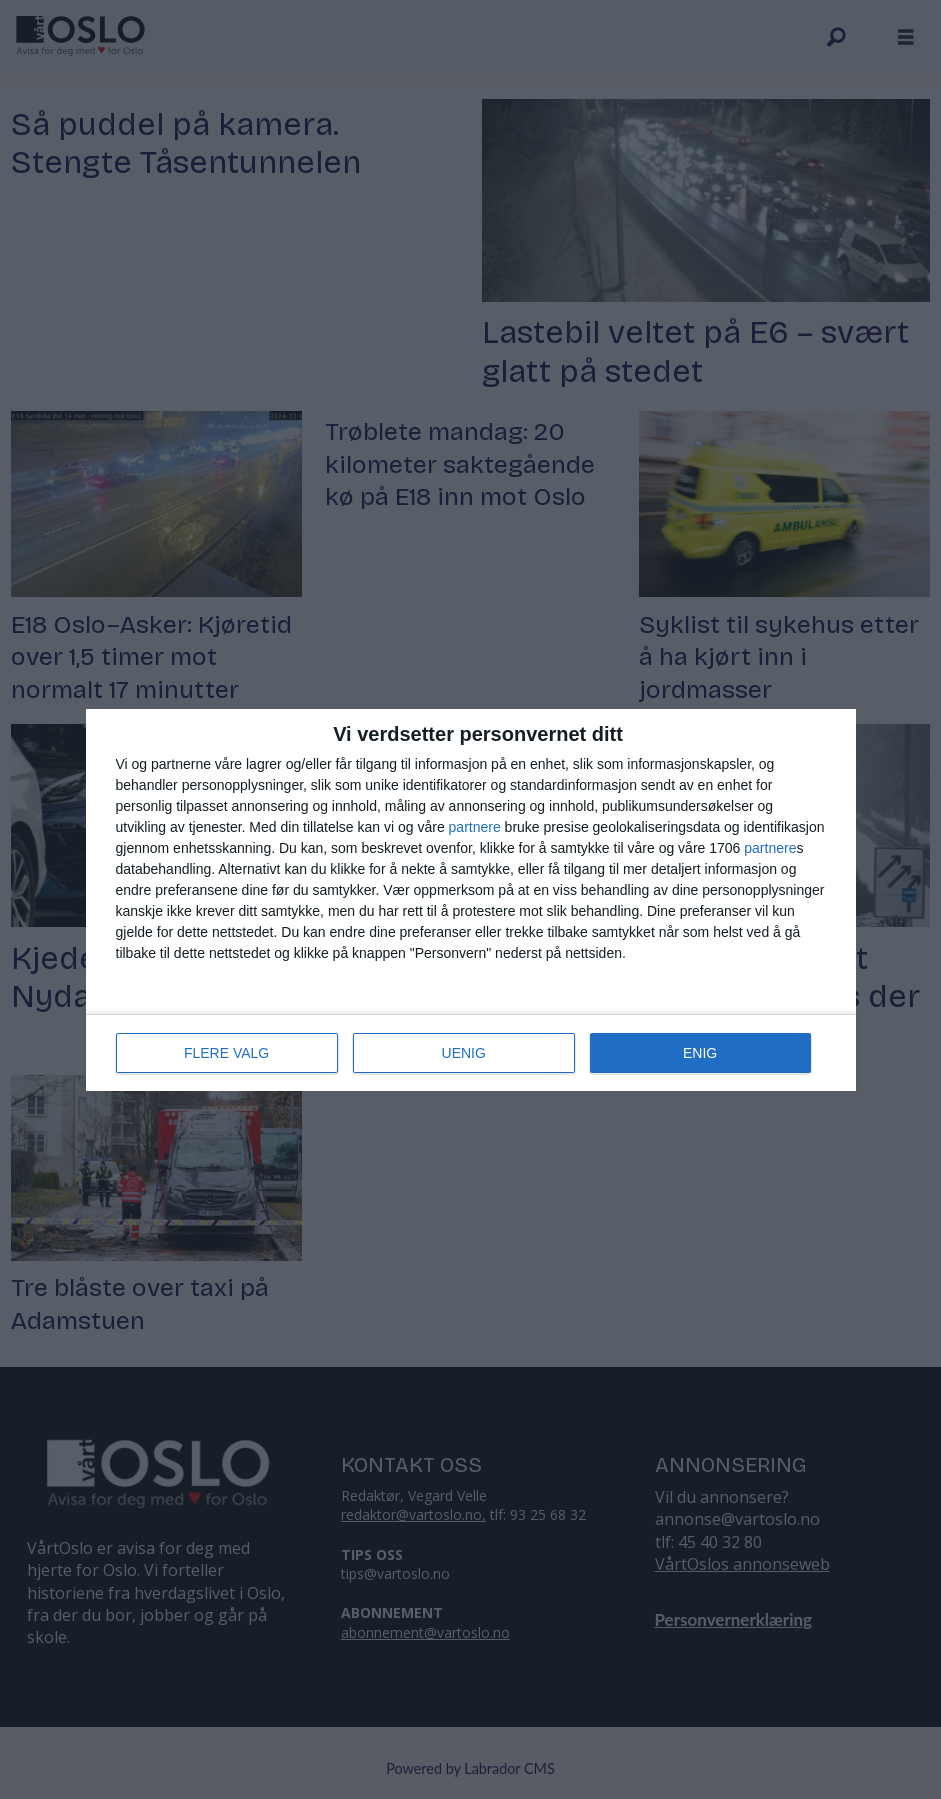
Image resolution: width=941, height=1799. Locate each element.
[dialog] (471, 900)
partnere (475, 827)
